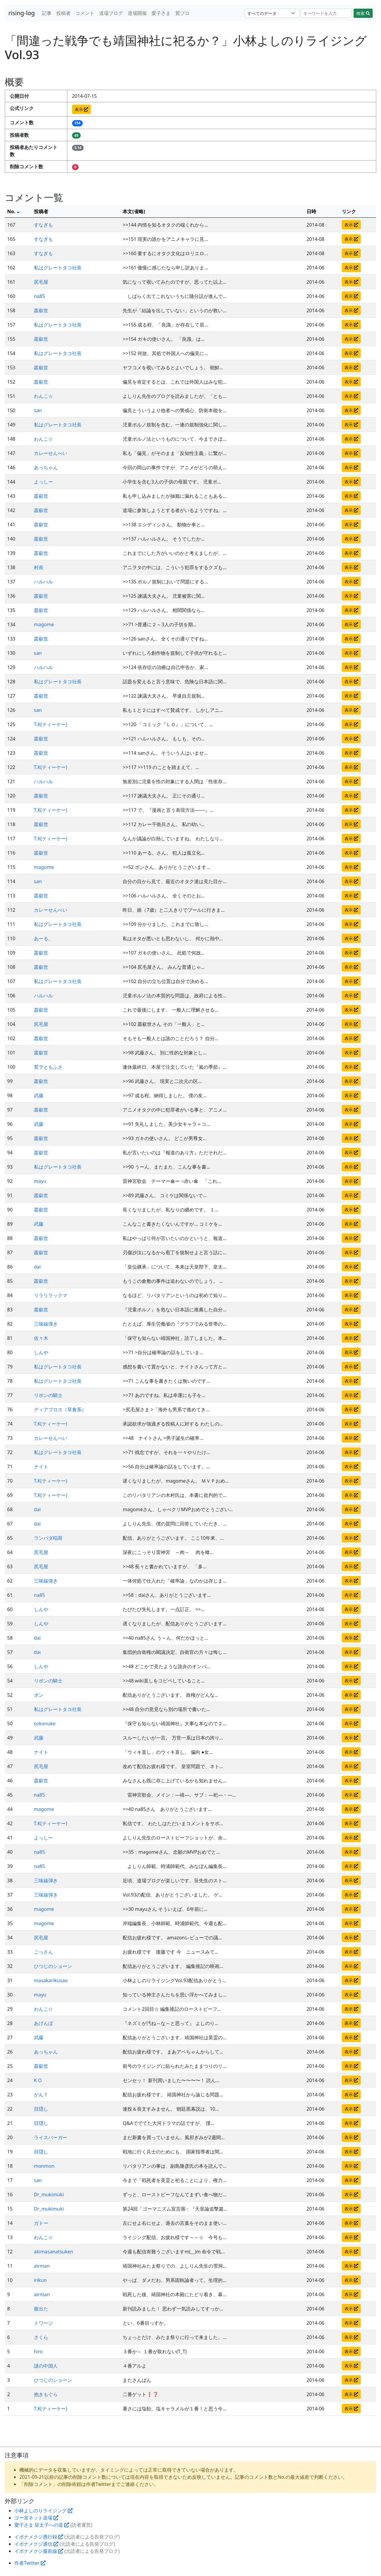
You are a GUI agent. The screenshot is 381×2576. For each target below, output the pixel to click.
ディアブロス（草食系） (60, 1409)
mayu (40, 1181)
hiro (38, 2351)
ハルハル (43, 581)
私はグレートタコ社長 (58, 267)
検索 (363, 13)
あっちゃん (46, 467)
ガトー (41, 2223)
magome (44, 624)
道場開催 (137, 13)
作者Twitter (30, 2563)
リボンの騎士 (48, 1395)
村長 (38, 567)
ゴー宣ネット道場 (36, 2517)
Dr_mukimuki (49, 2194)
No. (13, 211)
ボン (38, 1695)
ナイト (41, 1466)
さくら (41, 2337)
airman (42, 2266)
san (38, 410)
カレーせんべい (50, 453)
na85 (39, 296)
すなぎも (43, 225)
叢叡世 (41, 310)
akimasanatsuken (53, 2251)
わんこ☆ (43, 396)
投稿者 (63, 13)
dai (37, 1266)
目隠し (41, 2109)
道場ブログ (111, 13)
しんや (41, 1352)
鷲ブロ (182, 13)
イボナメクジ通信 (36, 2544)
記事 (46, 13)
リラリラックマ (50, 1295)
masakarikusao (51, 1980)
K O (38, 2080)
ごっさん (43, 1952)
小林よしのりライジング (43, 2510)
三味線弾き (46, 1324)
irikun (40, 2280)
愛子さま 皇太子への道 (41, 2525)
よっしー (43, 481)
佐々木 (41, 1338)
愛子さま (161, 13)
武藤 (38, 1095)
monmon (44, 2166)
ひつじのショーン (53, 1966)
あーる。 (43, 938)
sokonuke (45, 1723)
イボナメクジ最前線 (38, 2551)
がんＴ (41, 2094)
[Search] (326, 13)
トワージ (43, 2323)
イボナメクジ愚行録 (38, 2536)
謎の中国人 (46, 2365)
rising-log (21, 13)
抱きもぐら (46, 2394)
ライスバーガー (50, 2137)
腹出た (41, 2308)
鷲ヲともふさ (48, 1067)
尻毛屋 (41, 282)
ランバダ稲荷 (48, 1538)
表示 (81, 109)
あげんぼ (43, 2023)
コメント (84, 13)
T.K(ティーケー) (50, 724)
